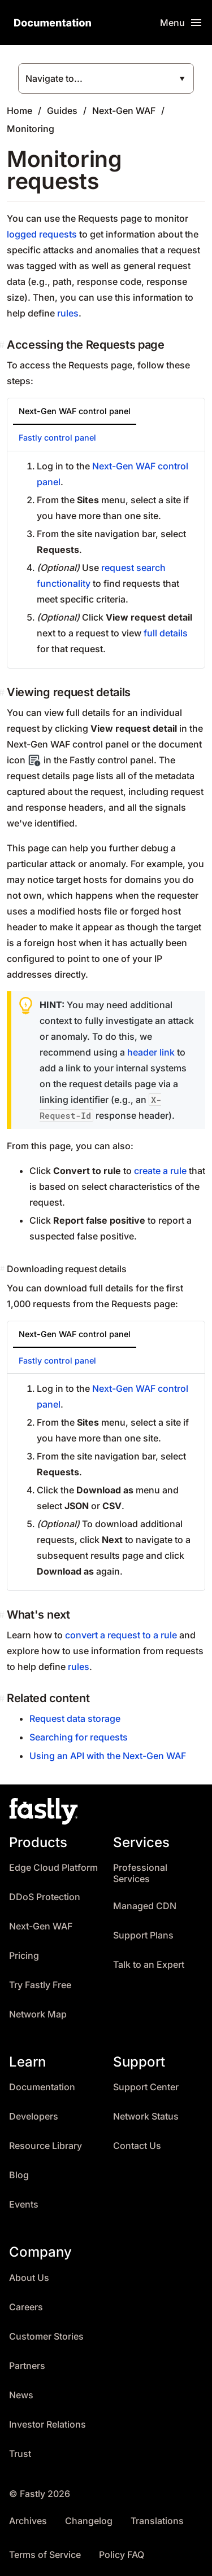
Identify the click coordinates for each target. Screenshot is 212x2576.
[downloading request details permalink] (3, 1268)
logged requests (42, 234)
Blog (19, 2175)
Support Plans (143, 1935)
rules (68, 313)
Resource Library (45, 2145)
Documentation (42, 2087)
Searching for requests (78, 1737)
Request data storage (74, 1718)
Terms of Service (45, 2554)
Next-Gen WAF (123, 110)
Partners (27, 2365)
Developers (33, 2116)
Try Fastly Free (40, 1985)
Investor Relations (47, 2424)
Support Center (146, 2087)
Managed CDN (144, 1906)
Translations (157, 2521)
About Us (29, 2277)
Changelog (89, 2521)
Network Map (38, 2014)
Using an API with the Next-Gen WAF (107, 1755)
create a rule (160, 1170)
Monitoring (30, 128)
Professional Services (140, 1873)
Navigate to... (54, 78)
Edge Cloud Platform (53, 1867)
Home (19, 110)
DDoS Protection (44, 1897)
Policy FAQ (121, 2554)
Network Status (146, 2116)
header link (151, 1052)
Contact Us (137, 2145)
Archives (28, 2521)
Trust (20, 2453)
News (21, 2395)
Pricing (24, 1955)
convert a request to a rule (121, 1635)
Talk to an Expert (148, 1964)
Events (23, 2204)
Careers (26, 2307)
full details (166, 633)
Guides (62, 110)
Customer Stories (46, 2336)
